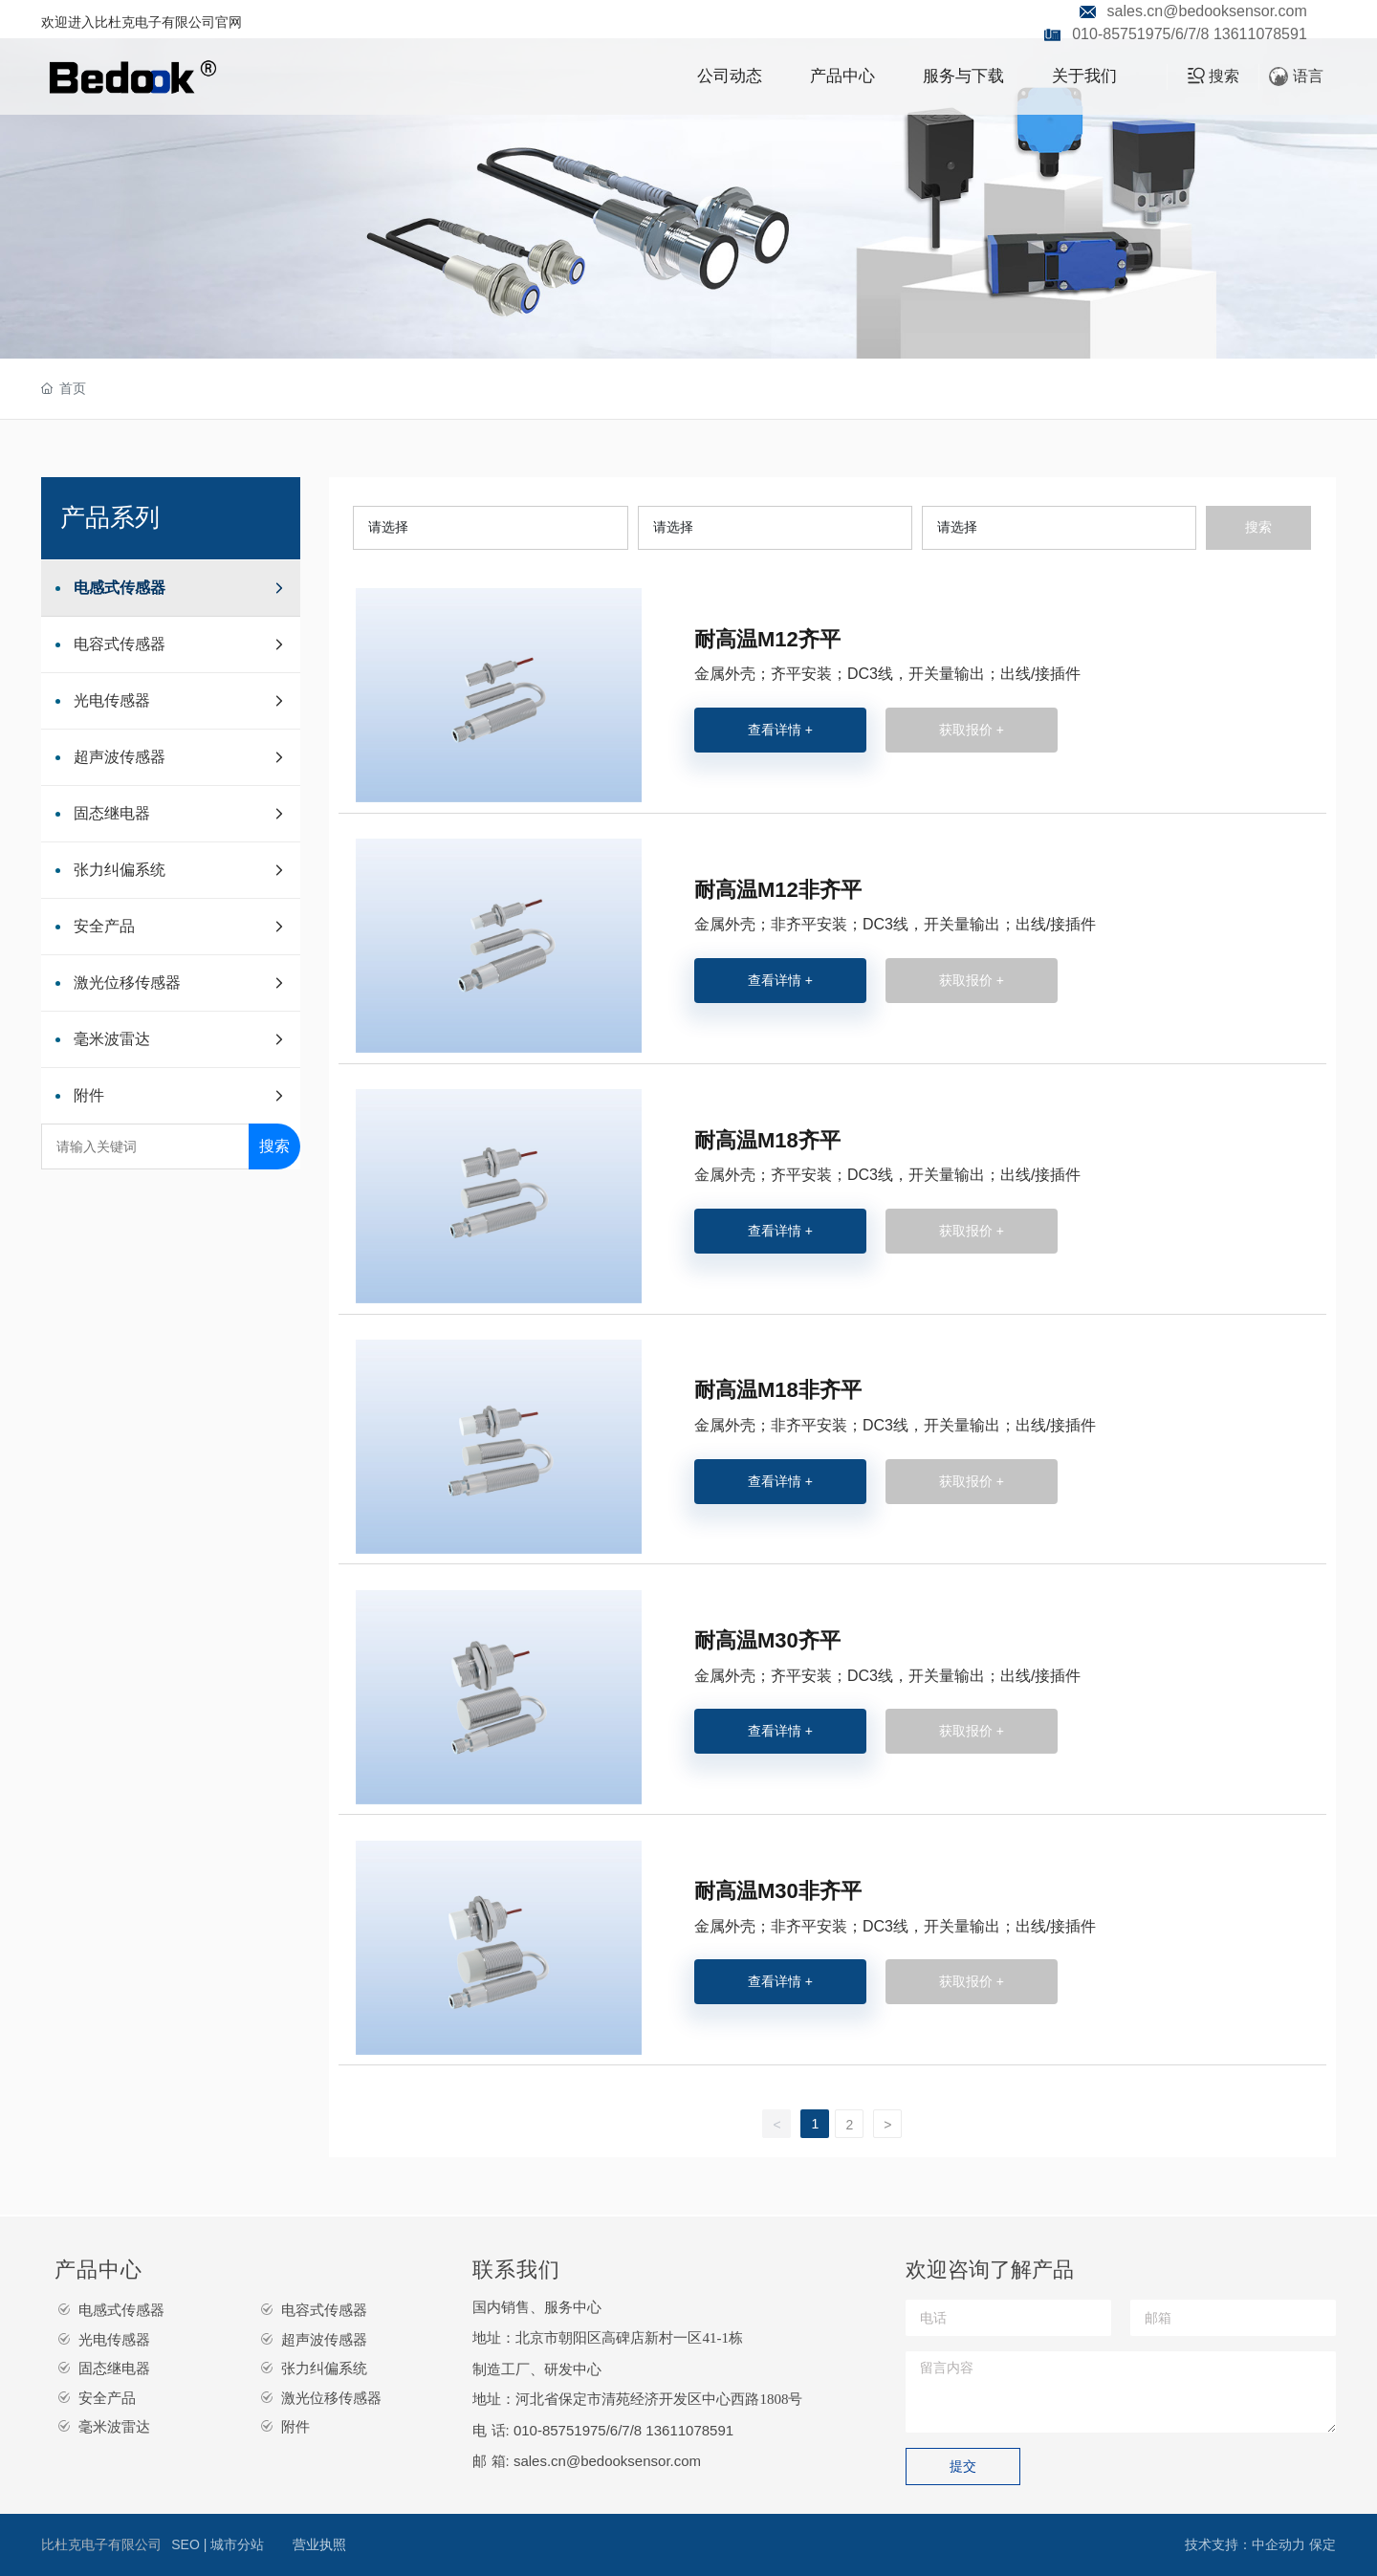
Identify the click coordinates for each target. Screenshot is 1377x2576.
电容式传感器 (324, 2310)
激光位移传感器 (331, 2398)
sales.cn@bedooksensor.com (1207, 11)
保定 (1322, 2544)
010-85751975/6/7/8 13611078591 (1189, 34)
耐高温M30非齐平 (778, 1891)
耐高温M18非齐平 (778, 1390)
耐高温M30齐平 (767, 1640)
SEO (187, 2544)
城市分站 (237, 2544)
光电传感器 (114, 2339)
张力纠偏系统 (324, 2368)
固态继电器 (114, 2368)
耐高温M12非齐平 (778, 890)
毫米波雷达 (114, 2426)
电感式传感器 (121, 2310)
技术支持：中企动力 (1245, 2544)
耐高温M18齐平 (767, 1140)
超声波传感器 (324, 2339)
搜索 (274, 1146)
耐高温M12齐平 (767, 639)
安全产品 (107, 2398)
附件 (295, 2426)
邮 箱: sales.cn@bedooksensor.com (586, 2461)
